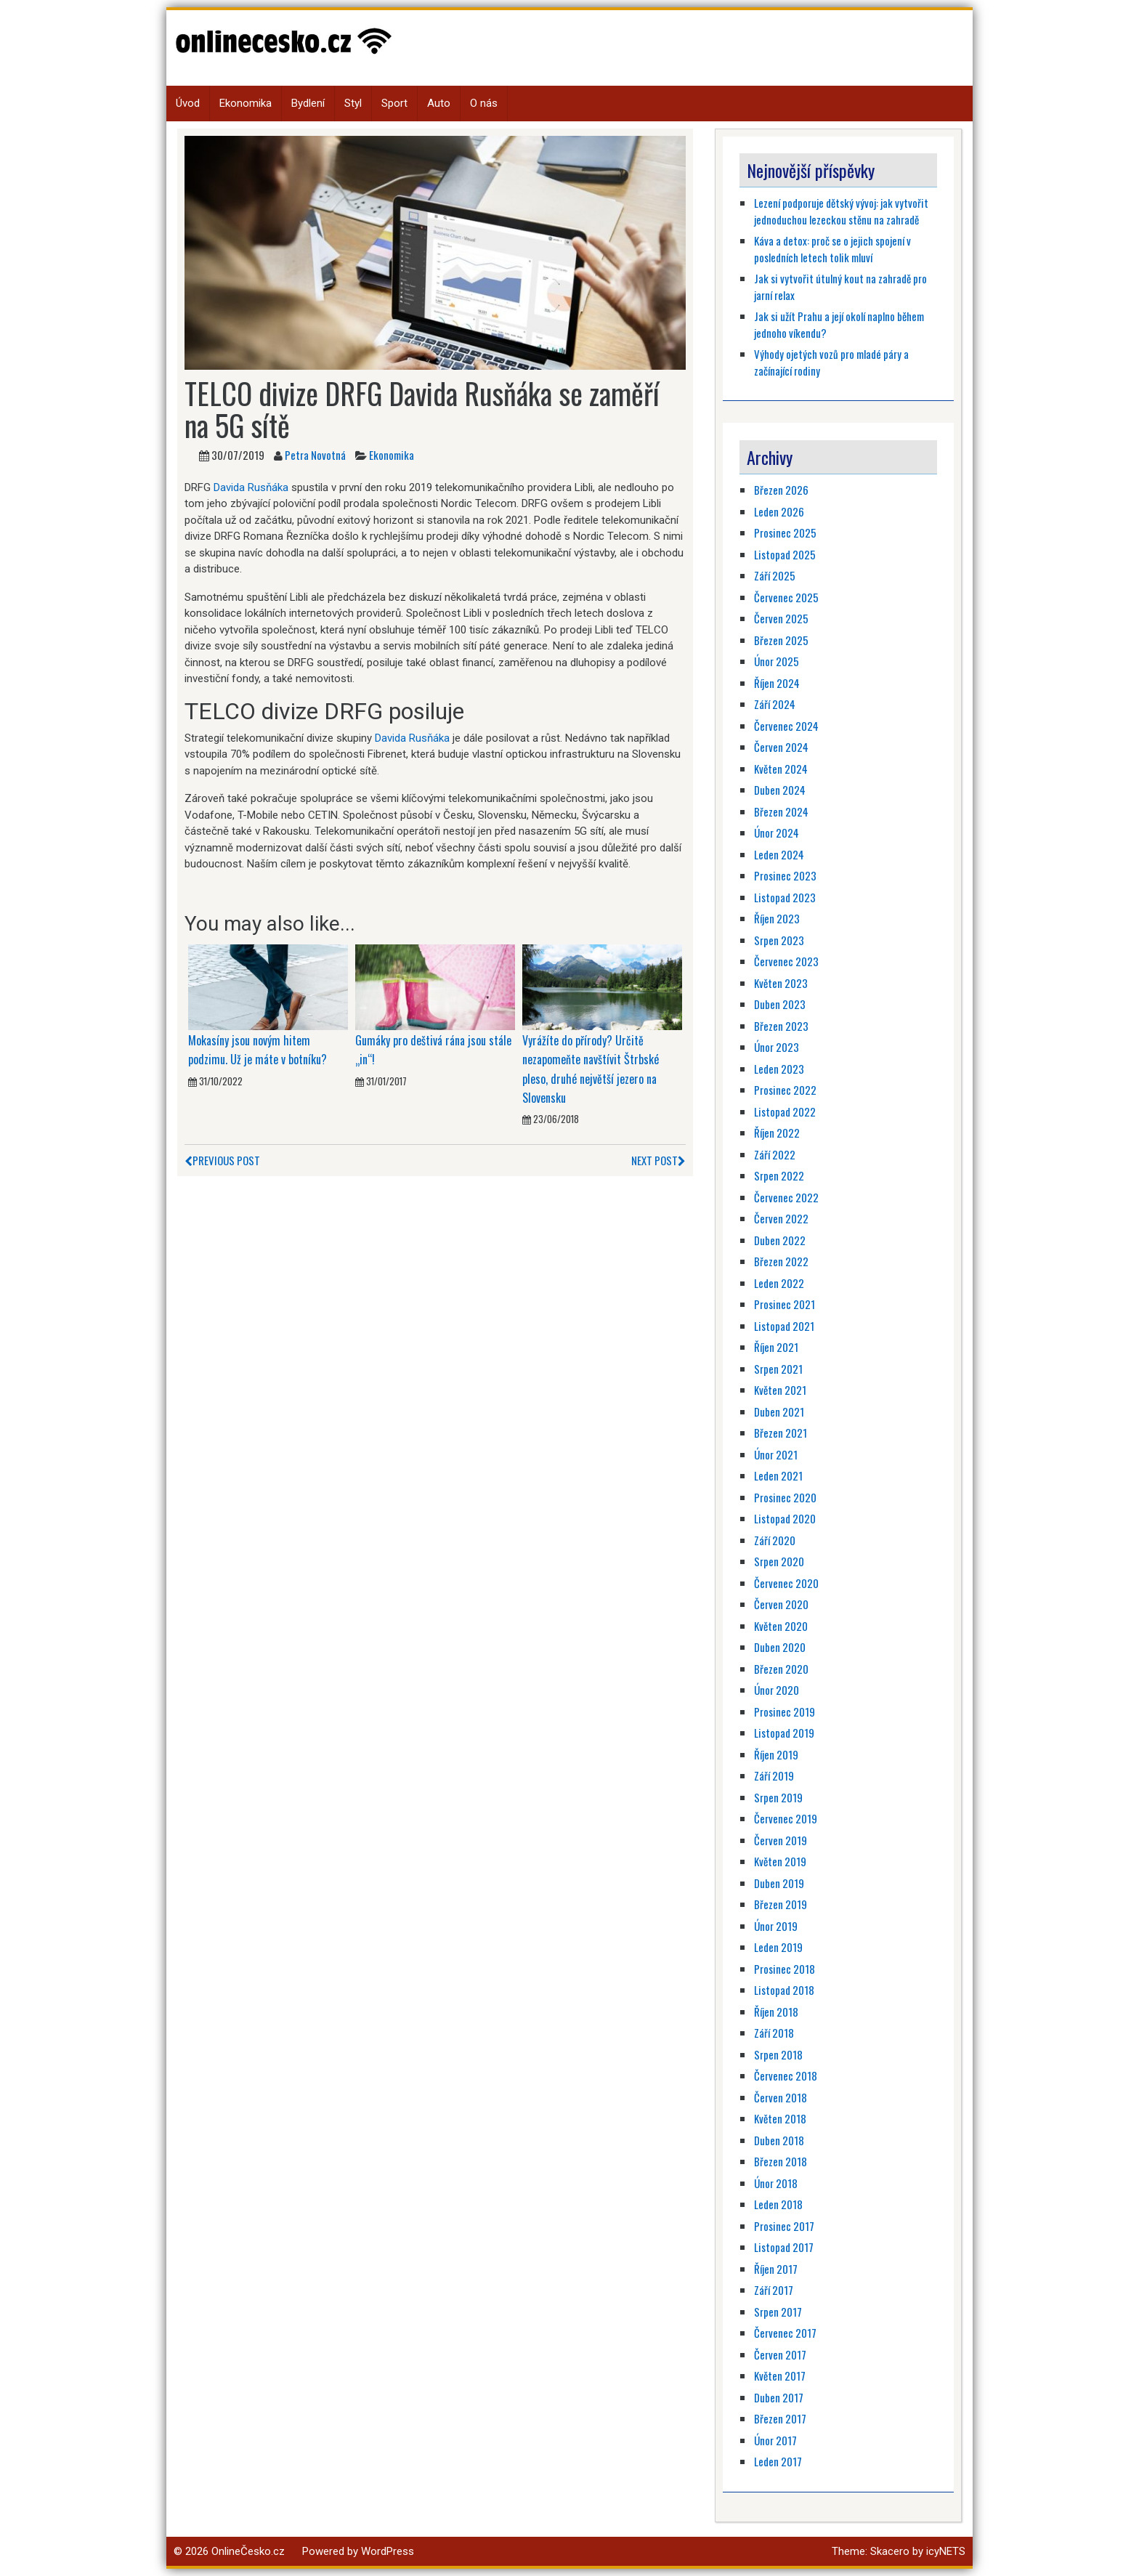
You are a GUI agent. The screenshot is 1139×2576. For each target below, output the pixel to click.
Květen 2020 (781, 1626)
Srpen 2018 (778, 2054)
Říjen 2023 (777, 918)
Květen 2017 (780, 2375)
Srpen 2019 (778, 1797)
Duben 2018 (779, 2140)
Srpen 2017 (778, 2312)
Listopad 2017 (784, 2247)
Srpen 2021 (778, 1369)
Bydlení (308, 103)
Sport (394, 103)
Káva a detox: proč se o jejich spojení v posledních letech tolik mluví (832, 248)
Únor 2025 (776, 661)
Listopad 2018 (784, 1990)
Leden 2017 (778, 2461)
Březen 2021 (780, 1433)
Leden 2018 (778, 2204)
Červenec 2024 (786, 726)
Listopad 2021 (784, 1326)
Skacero (889, 2551)
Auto (438, 103)
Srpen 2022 (779, 1175)
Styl (353, 103)
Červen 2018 (780, 2097)
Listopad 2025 (785, 554)
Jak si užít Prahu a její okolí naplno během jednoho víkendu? (839, 324)
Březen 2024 (781, 811)
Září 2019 (774, 1775)
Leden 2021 (778, 1475)
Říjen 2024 (777, 683)
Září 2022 (774, 1154)
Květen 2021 (780, 1390)
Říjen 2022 (777, 1133)
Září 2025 (774, 575)
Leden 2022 (779, 1283)
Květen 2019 (780, 1861)
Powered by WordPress (358, 2551)
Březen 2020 (781, 1669)
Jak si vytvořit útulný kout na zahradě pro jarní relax (840, 286)
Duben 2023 (780, 1004)
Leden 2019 (778, 1947)
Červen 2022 (781, 1218)
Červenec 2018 (785, 2075)
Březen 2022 (781, 1261)
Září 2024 (774, 704)
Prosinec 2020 (785, 1497)
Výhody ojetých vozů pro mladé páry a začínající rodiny (831, 362)
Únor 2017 (775, 2440)
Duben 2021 (779, 1411)
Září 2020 (774, 1540)
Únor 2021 (776, 1454)
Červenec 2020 (786, 1583)
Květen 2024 (781, 769)
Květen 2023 (781, 983)
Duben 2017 (778, 2397)
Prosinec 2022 (785, 1090)
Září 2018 (774, 2033)
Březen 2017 (780, 2418)
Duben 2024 (780, 790)
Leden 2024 (779, 854)
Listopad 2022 (785, 1111)
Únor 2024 (776, 833)
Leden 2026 (779, 511)
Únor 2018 (776, 2183)
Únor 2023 (776, 1047)
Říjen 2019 (776, 1754)
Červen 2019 (780, 1840)
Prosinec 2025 (785, 532)
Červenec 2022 (786, 1197)
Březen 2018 (780, 2161)
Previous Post (222, 1160)
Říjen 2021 (776, 1347)
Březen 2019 (780, 1904)
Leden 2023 (779, 1069)
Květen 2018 (780, 2118)
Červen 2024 (781, 747)
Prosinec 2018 (784, 1969)
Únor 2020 (776, 1690)
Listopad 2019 (784, 1733)
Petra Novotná (315, 455)
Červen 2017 (780, 2354)
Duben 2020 (780, 1647)
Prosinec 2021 (784, 1304)
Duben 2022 (780, 1240)
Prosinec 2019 (784, 1712)
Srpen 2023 (779, 940)
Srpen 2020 (779, 1561)
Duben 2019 (779, 1883)
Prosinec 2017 (784, 2226)
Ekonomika (245, 103)
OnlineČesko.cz (248, 2551)
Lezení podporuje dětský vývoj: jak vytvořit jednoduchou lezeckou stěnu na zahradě (841, 211)
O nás (484, 103)
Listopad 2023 (785, 897)
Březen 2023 (781, 1026)
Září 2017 (773, 2290)
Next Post (658, 1160)
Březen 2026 (781, 490)
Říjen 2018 (776, 2012)
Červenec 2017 (785, 2333)
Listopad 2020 (785, 1518)
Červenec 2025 (786, 597)
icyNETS (945, 2551)
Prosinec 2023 (785, 875)
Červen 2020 (781, 1604)
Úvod (188, 103)
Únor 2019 (776, 1926)
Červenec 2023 (786, 961)
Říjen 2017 (776, 2269)
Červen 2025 (781, 618)
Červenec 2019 (785, 1818)
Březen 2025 (781, 640)
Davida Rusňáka (251, 487)
